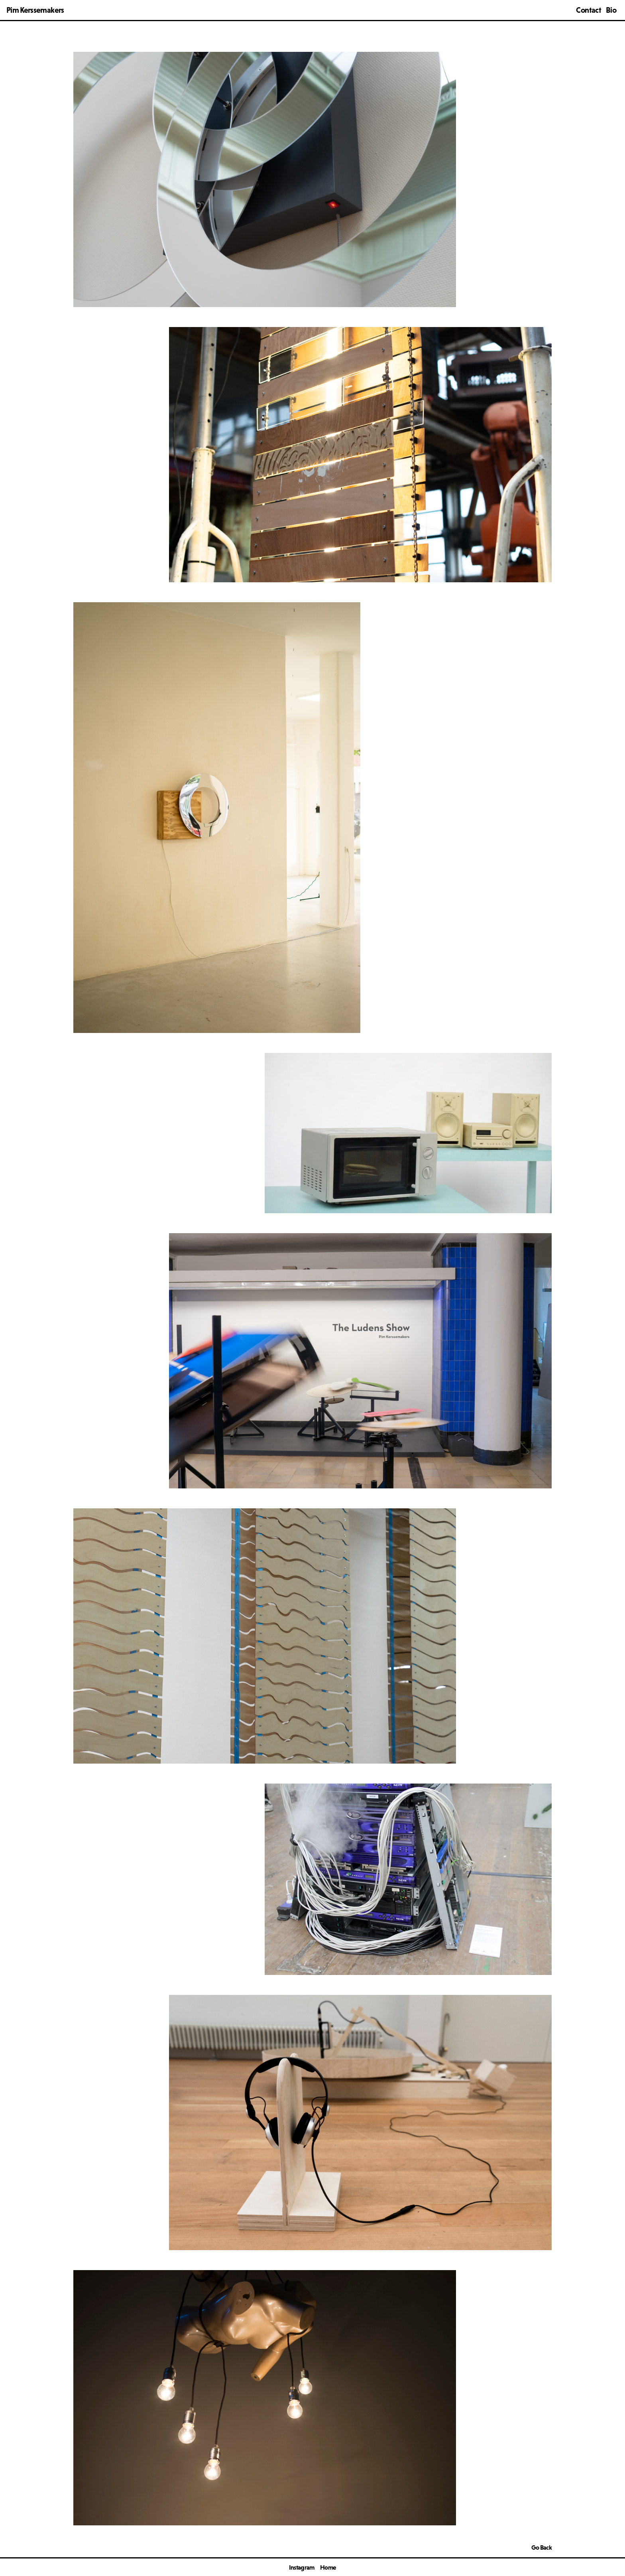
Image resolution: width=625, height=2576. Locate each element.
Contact (588, 10)
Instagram (301, 2567)
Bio (611, 10)
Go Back (541, 2547)
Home (328, 2567)
